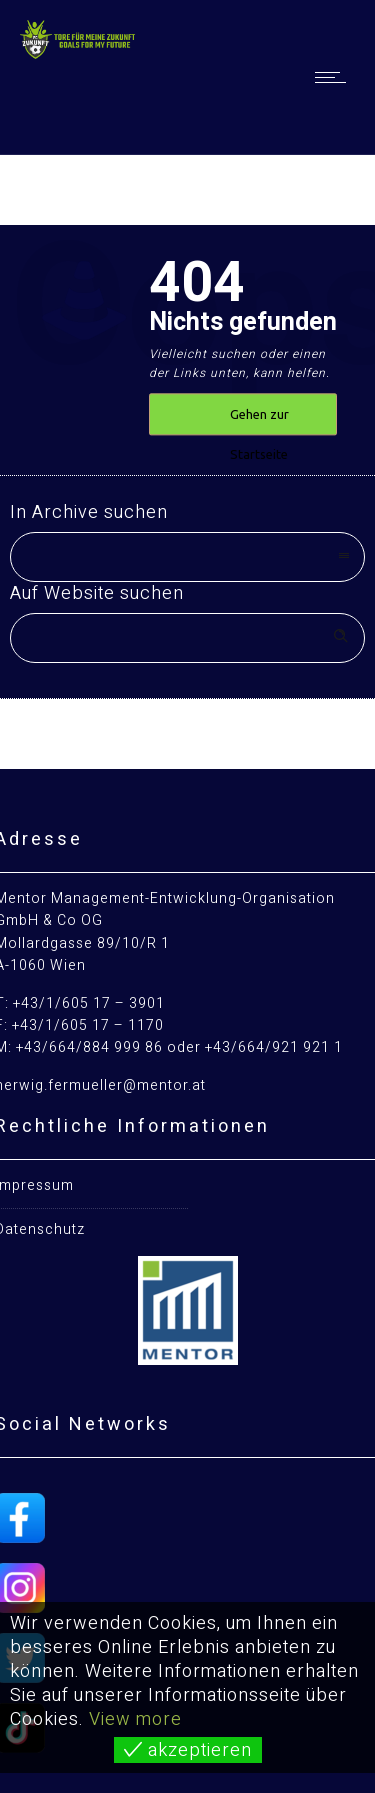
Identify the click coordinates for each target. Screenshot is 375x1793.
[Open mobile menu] (335, 77)
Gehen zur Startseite (259, 422)
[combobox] (187, 557)
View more (135, 1719)
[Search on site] (187, 638)
